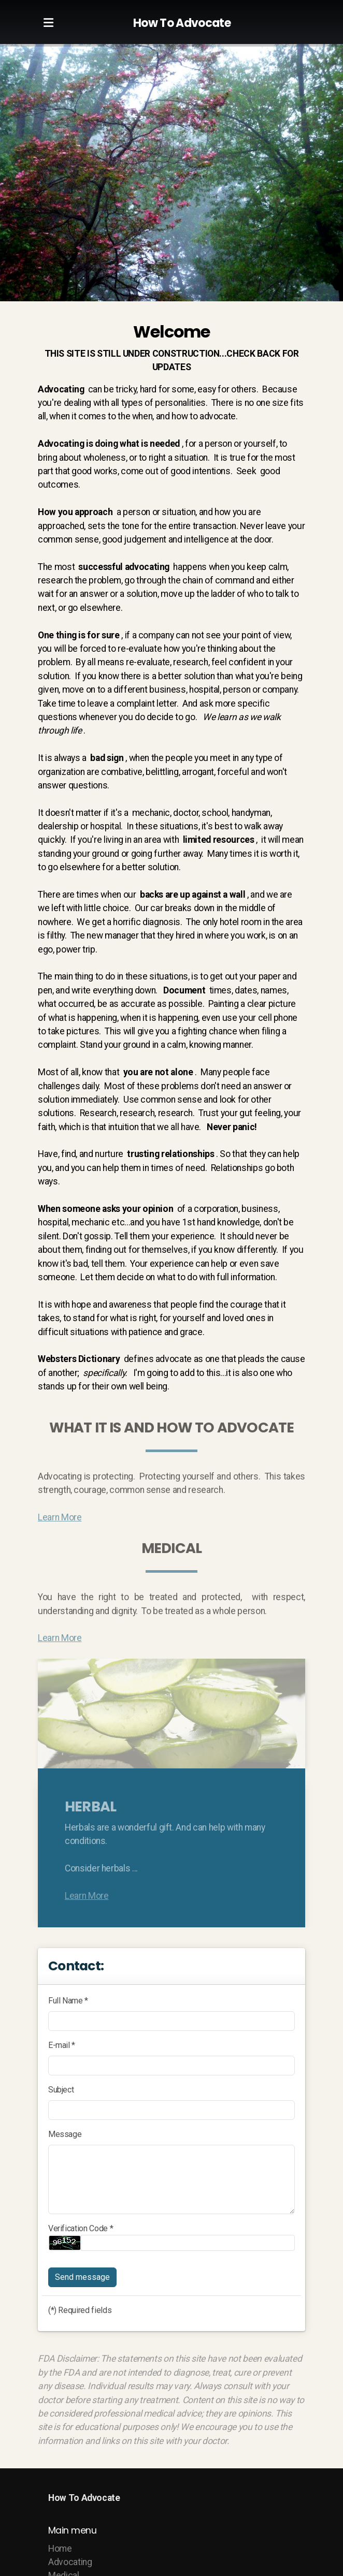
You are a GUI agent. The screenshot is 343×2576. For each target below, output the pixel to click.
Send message (82, 2277)
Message (65, 2134)
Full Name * (68, 2001)
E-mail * (61, 2045)
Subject (61, 2090)
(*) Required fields (79, 2310)
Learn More (59, 1520)
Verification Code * (80, 2228)
